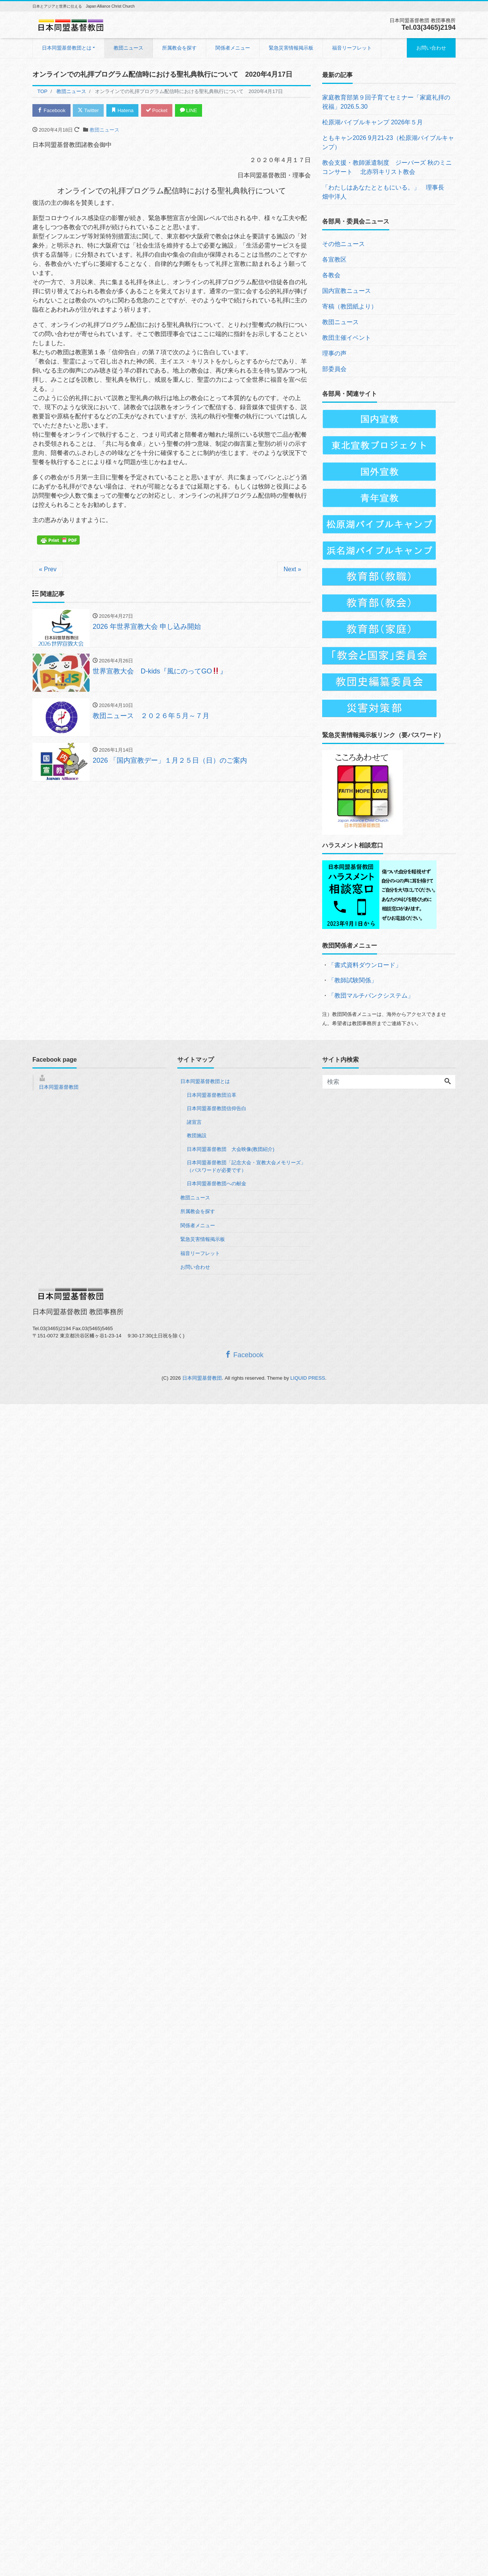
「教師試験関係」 (352, 980)
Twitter (88, 110)
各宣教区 (334, 259)
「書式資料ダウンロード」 (364, 965)
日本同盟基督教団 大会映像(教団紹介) (230, 1149)
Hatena (122, 110)
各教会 (331, 275)
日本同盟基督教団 (59, 1087)
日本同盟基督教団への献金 (216, 1183)
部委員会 (334, 369)
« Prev (47, 569)
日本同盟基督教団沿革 (211, 1095)
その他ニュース (343, 244)
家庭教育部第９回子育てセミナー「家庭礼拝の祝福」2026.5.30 (386, 102)
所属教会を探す (179, 48)
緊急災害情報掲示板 (291, 48)
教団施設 (197, 1135)
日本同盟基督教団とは (67, 48)
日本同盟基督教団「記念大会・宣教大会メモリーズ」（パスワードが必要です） (246, 1166)
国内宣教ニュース (346, 291)
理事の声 (334, 353)
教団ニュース (128, 48)
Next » (292, 569)
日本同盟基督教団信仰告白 (216, 1108)
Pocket (156, 110)
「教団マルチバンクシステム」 (371, 995)
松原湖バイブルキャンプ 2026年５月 (372, 122)
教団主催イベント (346, 337)
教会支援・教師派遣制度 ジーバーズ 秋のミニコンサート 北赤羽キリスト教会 (387, 167)
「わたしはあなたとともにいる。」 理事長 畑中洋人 (386, 192)
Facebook (51, 110)
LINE (188, 110)
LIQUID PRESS (308, 1378)
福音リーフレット (352, 48)
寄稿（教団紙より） (349, 306)
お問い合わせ (431, 48)
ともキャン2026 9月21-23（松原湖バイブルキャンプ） (388, 142)
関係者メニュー (232, 48)
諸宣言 (194, 1122)
